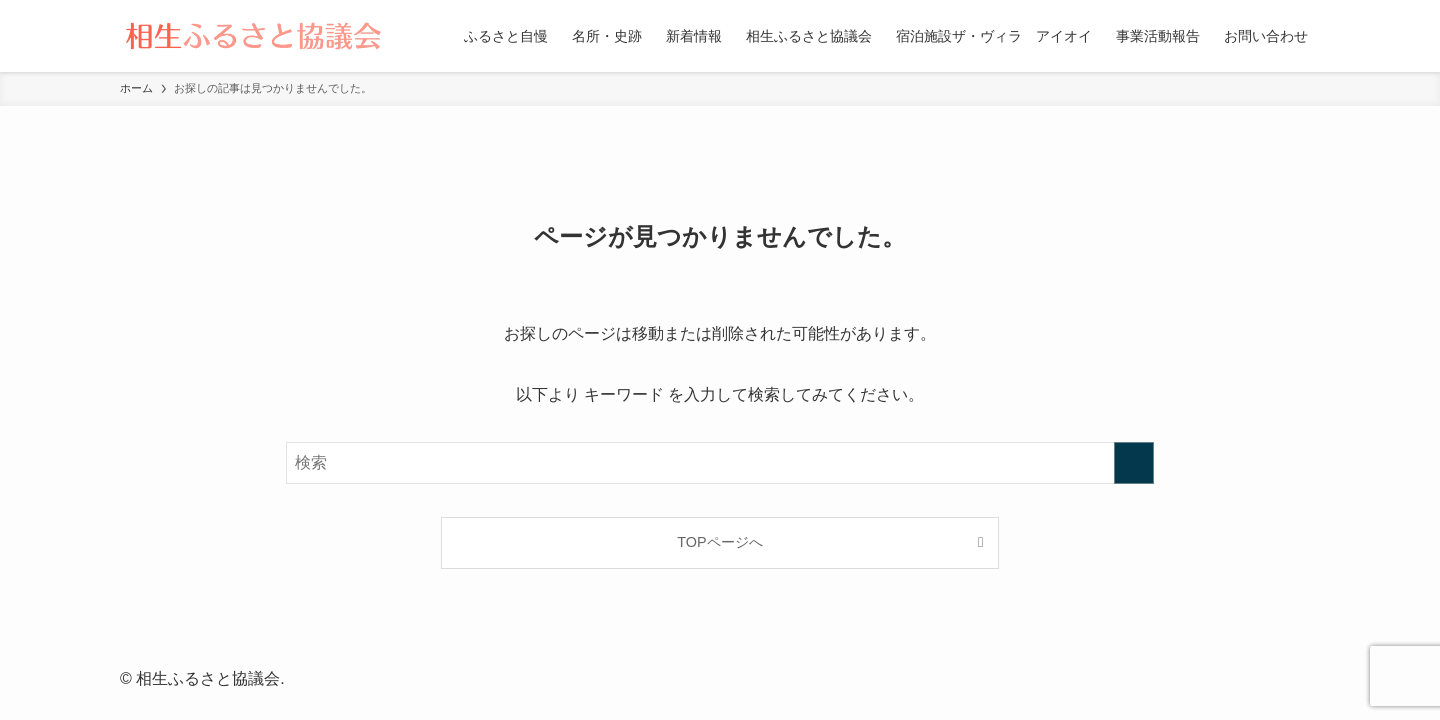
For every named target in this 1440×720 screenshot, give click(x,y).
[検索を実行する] (1134, 463)
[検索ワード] (720, 463)
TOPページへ (719, 542)
